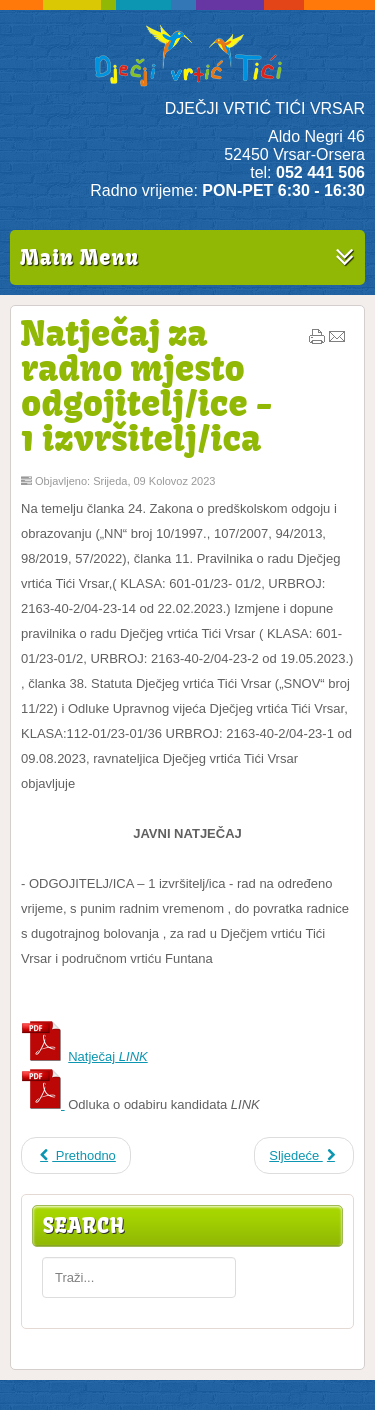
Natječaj (107, 1056)
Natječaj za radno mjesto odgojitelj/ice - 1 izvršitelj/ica (147, 385)
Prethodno (76, 1155)
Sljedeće (304, 1155)
